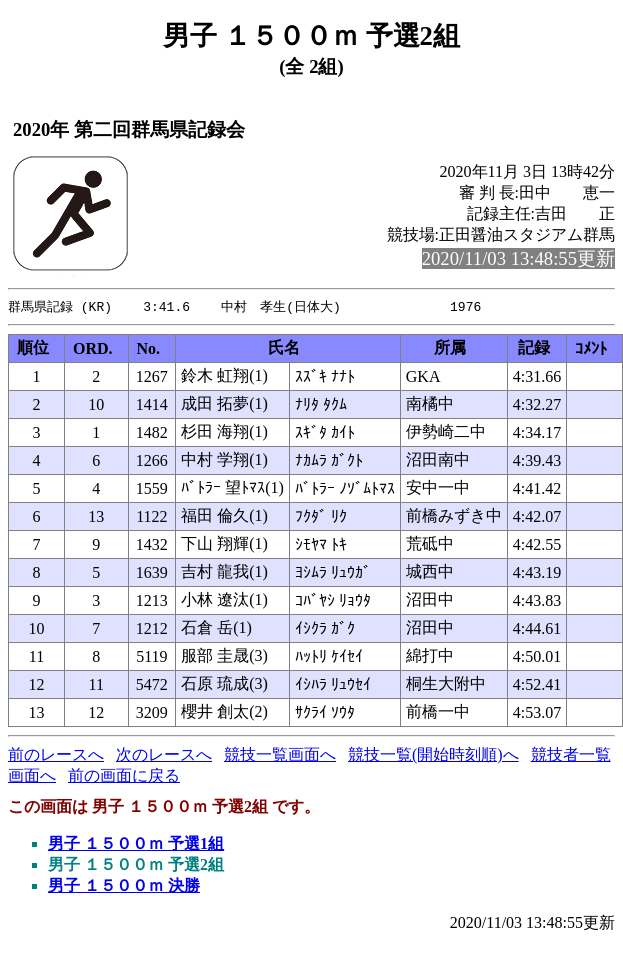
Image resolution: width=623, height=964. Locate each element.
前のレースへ (56, 755)
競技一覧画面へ (280, 755)
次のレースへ (164, 755)
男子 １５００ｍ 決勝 (124, 886)
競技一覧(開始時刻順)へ (433, 755)
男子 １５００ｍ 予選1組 (136, 844)
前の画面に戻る (124, 776)
